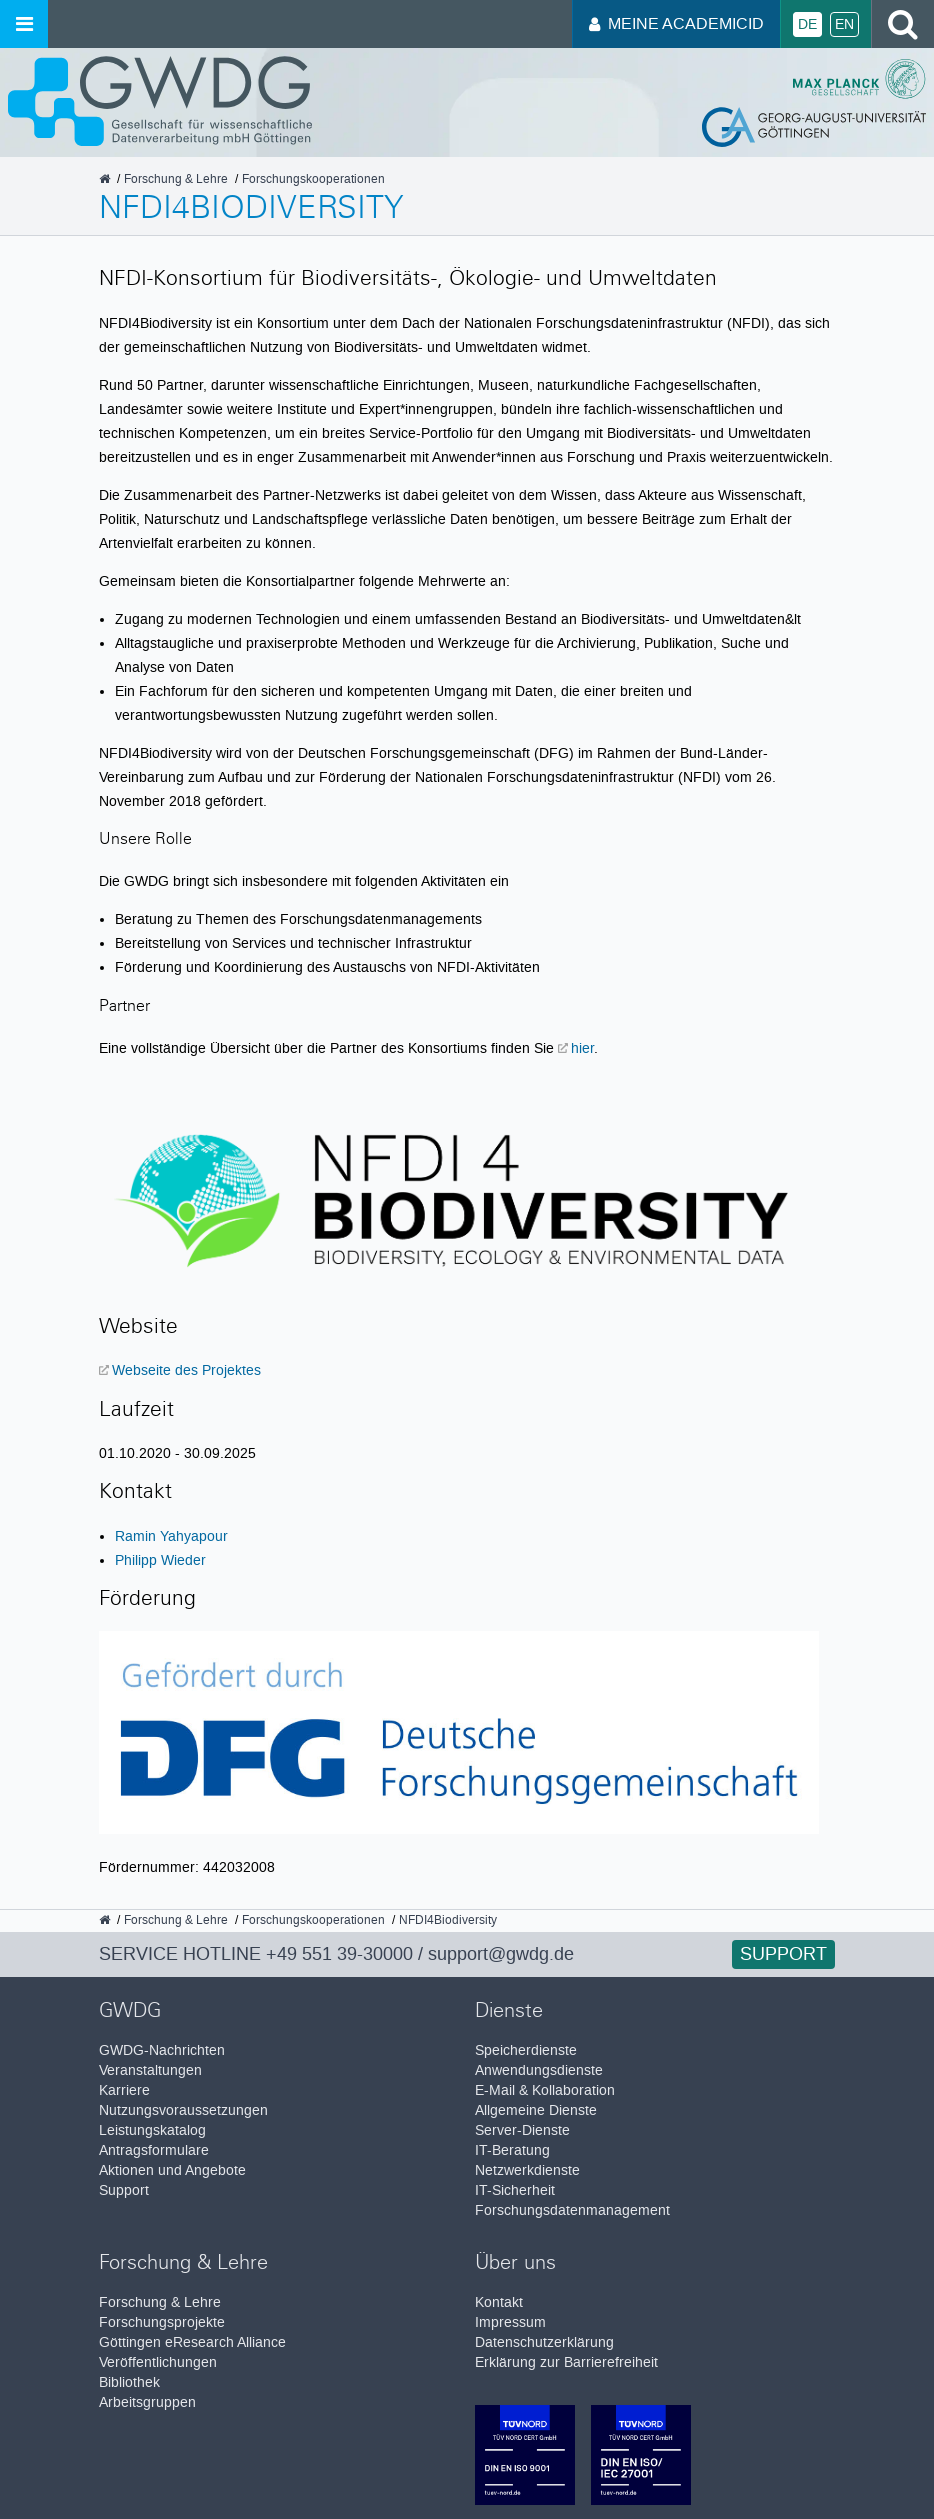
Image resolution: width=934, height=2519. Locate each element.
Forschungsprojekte (162, 2322)
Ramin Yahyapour (171, 1536)
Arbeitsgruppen (147, 2402)
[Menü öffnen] (24, 24)
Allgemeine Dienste (536, 2110)
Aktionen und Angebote (172, 2170)
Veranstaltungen (150, 2070)
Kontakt (499, 2302)
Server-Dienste (522, 2130)
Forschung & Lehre (160, 2302)
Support (783, 1954)
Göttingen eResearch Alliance (192, 2342)
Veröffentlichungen (158, 2362)
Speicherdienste (526, 2050)
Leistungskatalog (152, 2130)
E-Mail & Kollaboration (545, 2090)
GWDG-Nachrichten (162, 2050)
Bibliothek (129, 2382)
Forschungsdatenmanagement (572, 2210)
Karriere (124, 2090)
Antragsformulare (154, 2150)
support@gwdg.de (501, 1954)
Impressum (510, 2322)
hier (582, 1048)
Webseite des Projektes (186, 1370)
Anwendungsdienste (539, 2070)
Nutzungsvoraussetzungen (183, 2110)
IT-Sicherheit (515, 2190)
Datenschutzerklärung (544, 2342)
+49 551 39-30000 (339, 1954)
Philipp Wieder (160, 1560)
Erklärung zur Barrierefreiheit (566, 2362)
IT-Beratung (512, 2150)
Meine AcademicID (676, 23)
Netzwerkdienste (527, 2170)
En (844, 24)
